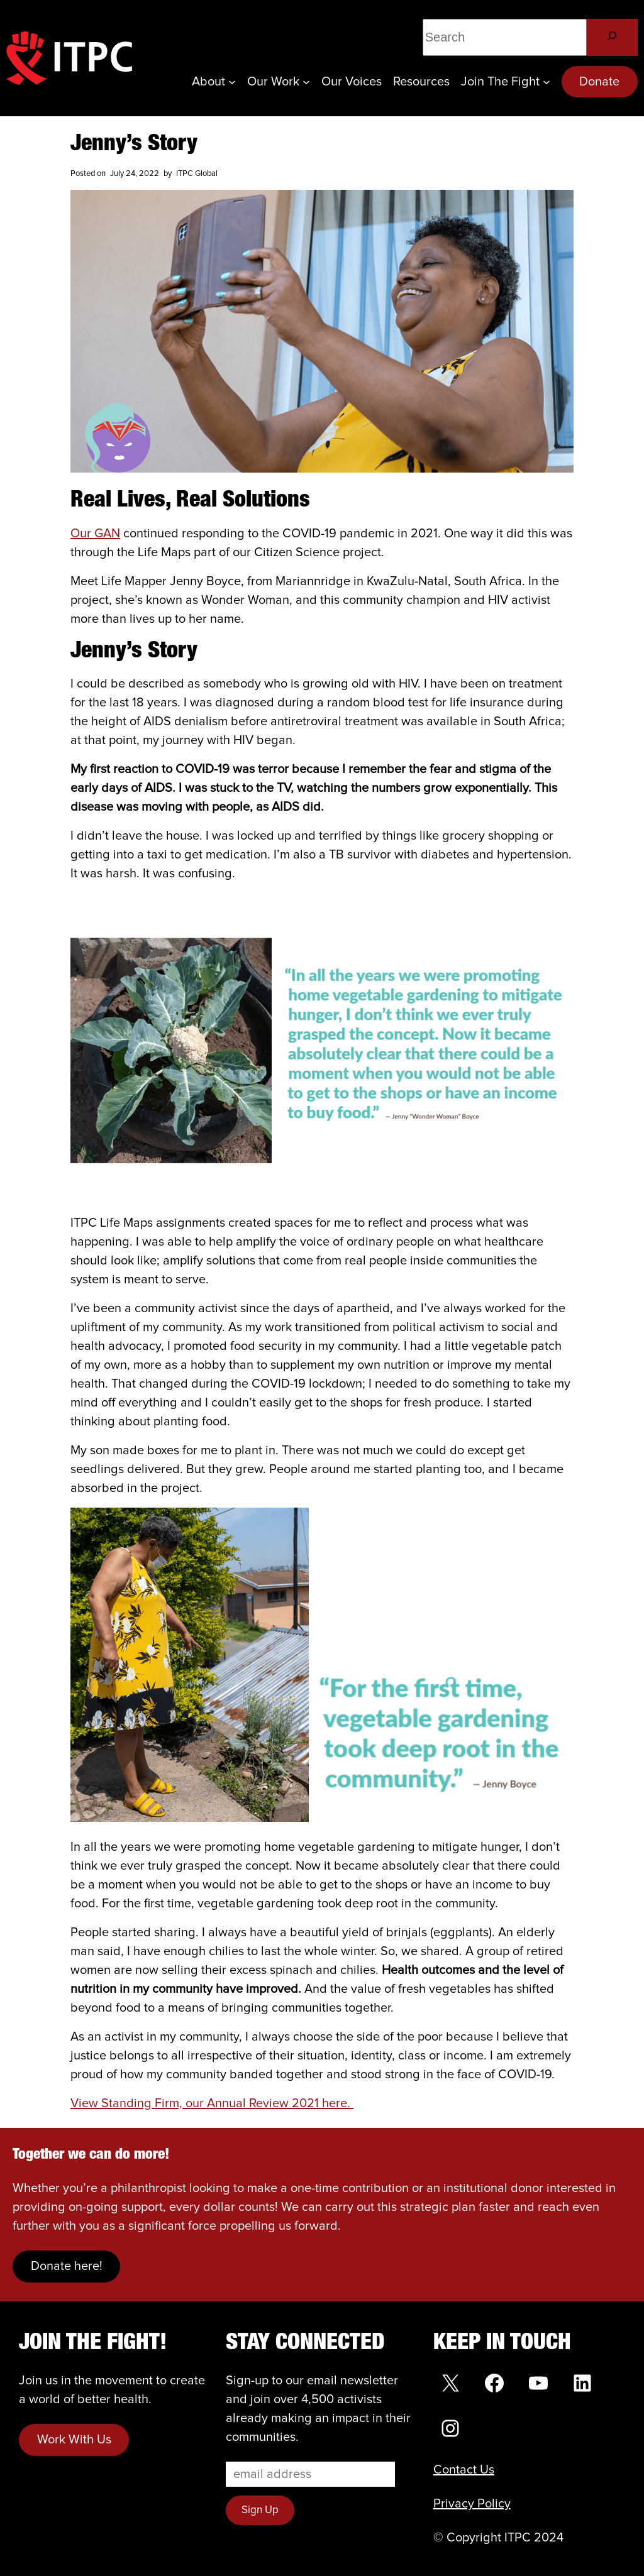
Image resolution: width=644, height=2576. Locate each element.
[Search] (612, 37)
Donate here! (67, 2266)
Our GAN (95, 533)
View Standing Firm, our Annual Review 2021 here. (211, 2103)
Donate (599, 81)
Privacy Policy (472, 2503)
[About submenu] (232, 81)
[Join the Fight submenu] (546, 81)
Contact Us (463, 2470)
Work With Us (74, 2439)
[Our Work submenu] (306, 81)
